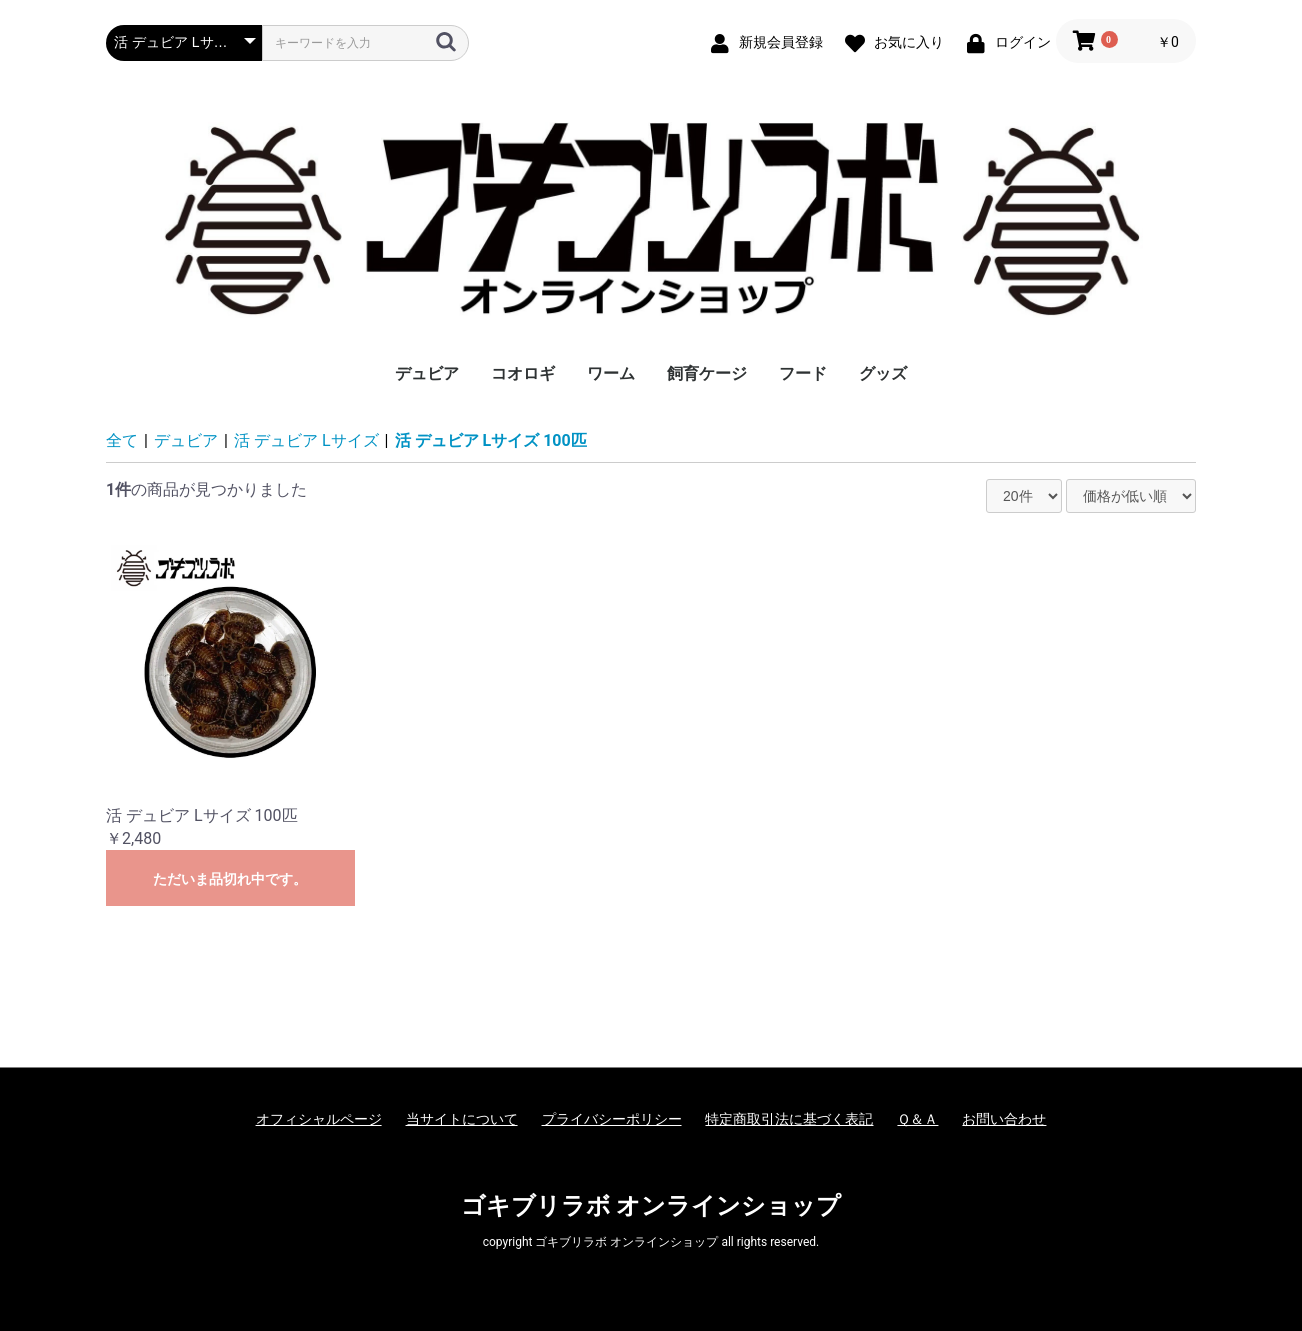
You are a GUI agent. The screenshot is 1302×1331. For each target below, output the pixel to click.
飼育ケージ (707, 373)
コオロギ (523, 373)
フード (803, 373)
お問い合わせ (1004, 1119)
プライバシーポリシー (612, 1119)
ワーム (611, 373)
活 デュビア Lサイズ (306, 440)
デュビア (427, 373)
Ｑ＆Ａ (917, 1119)
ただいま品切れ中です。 (230, 879)
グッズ (883, 373)
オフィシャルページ (319, 1119)
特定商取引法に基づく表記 (789, 1119)
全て (122, 440)
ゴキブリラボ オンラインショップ (651, 1206)
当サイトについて (462, 1119)
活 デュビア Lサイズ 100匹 (491, 440)
